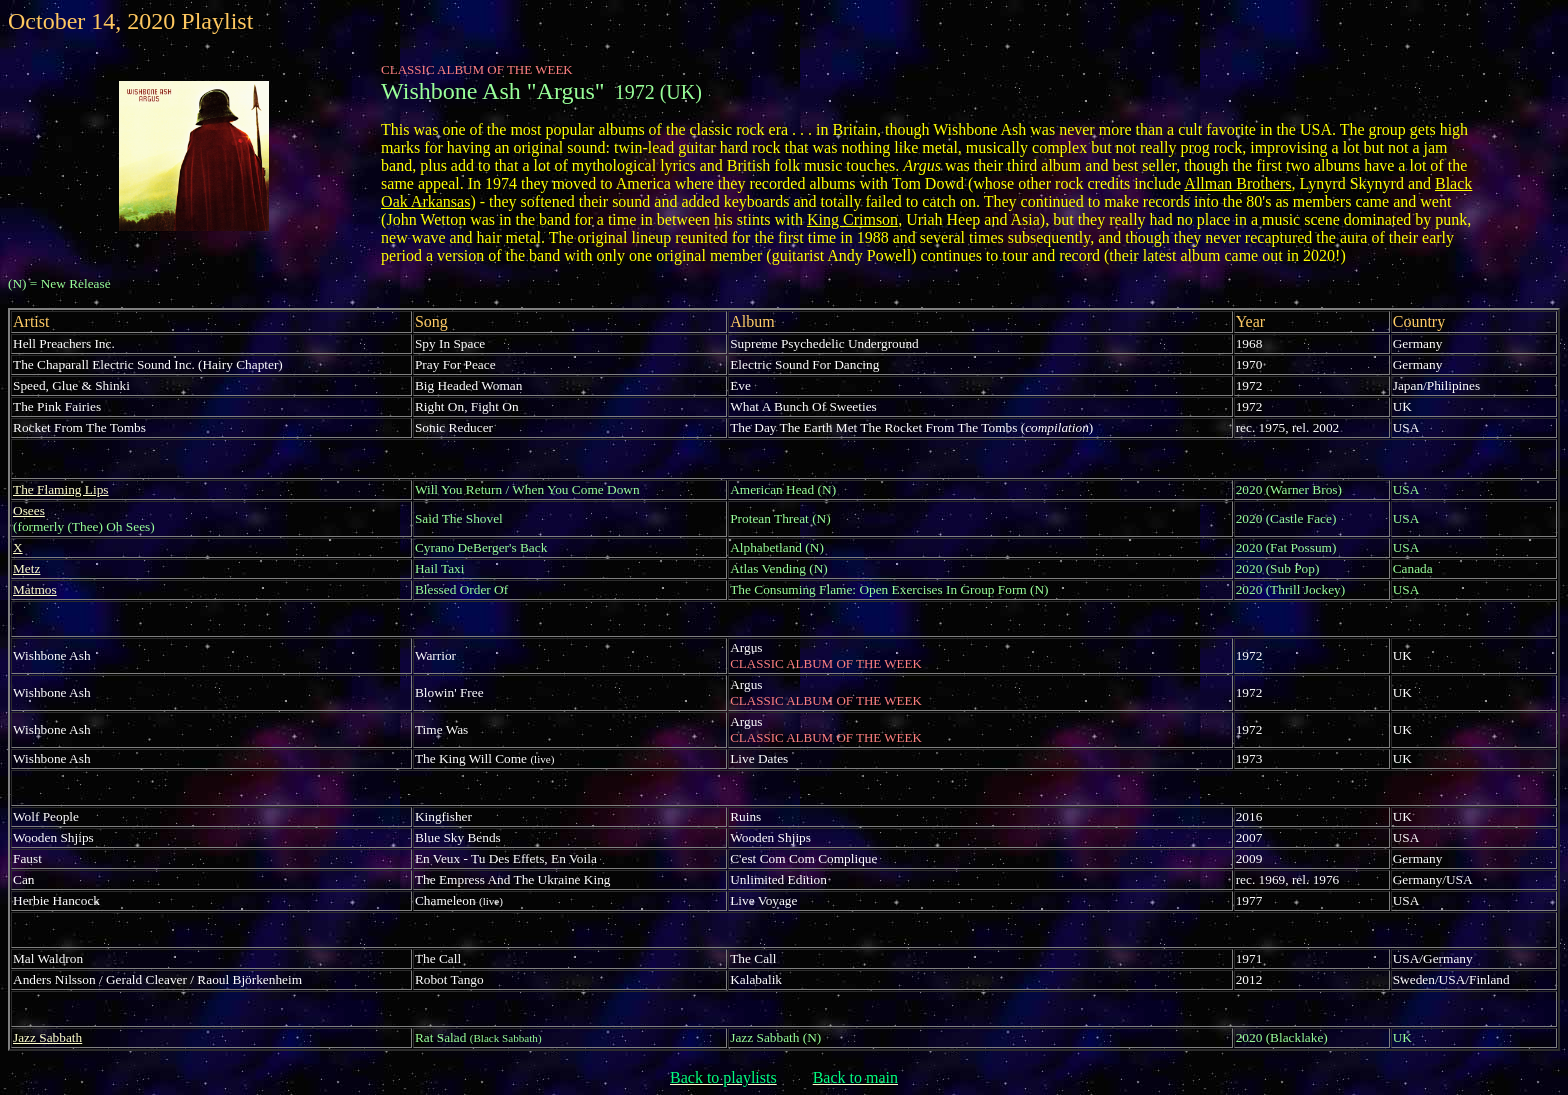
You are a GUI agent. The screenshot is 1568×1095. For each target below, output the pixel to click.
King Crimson (852, 219)
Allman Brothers (1237, 183)
